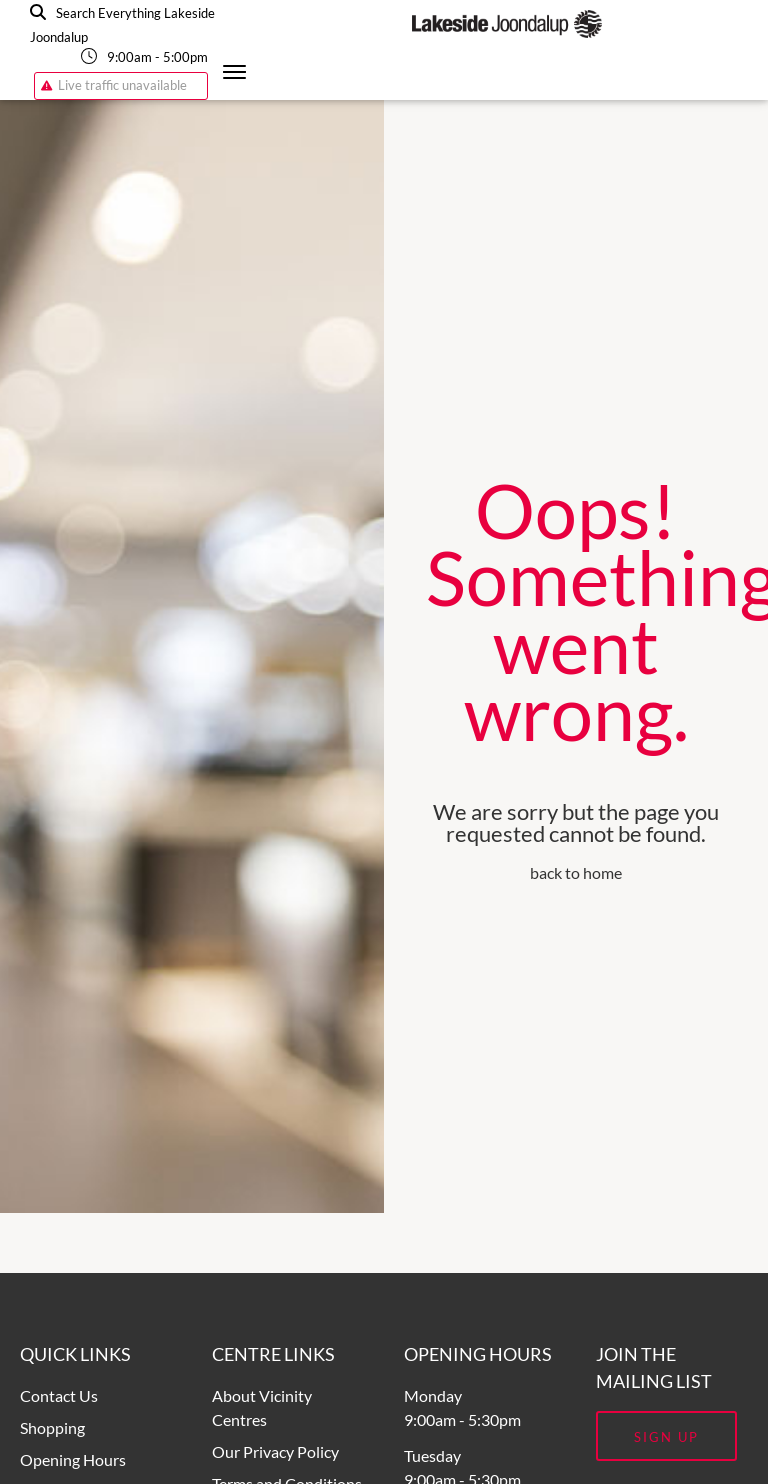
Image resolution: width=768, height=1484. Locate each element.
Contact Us (59, 1395)
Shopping (52, 1427)
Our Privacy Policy (275, 1451)
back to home (576, 872)
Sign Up (666, 1437)
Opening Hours (73, 1459)
